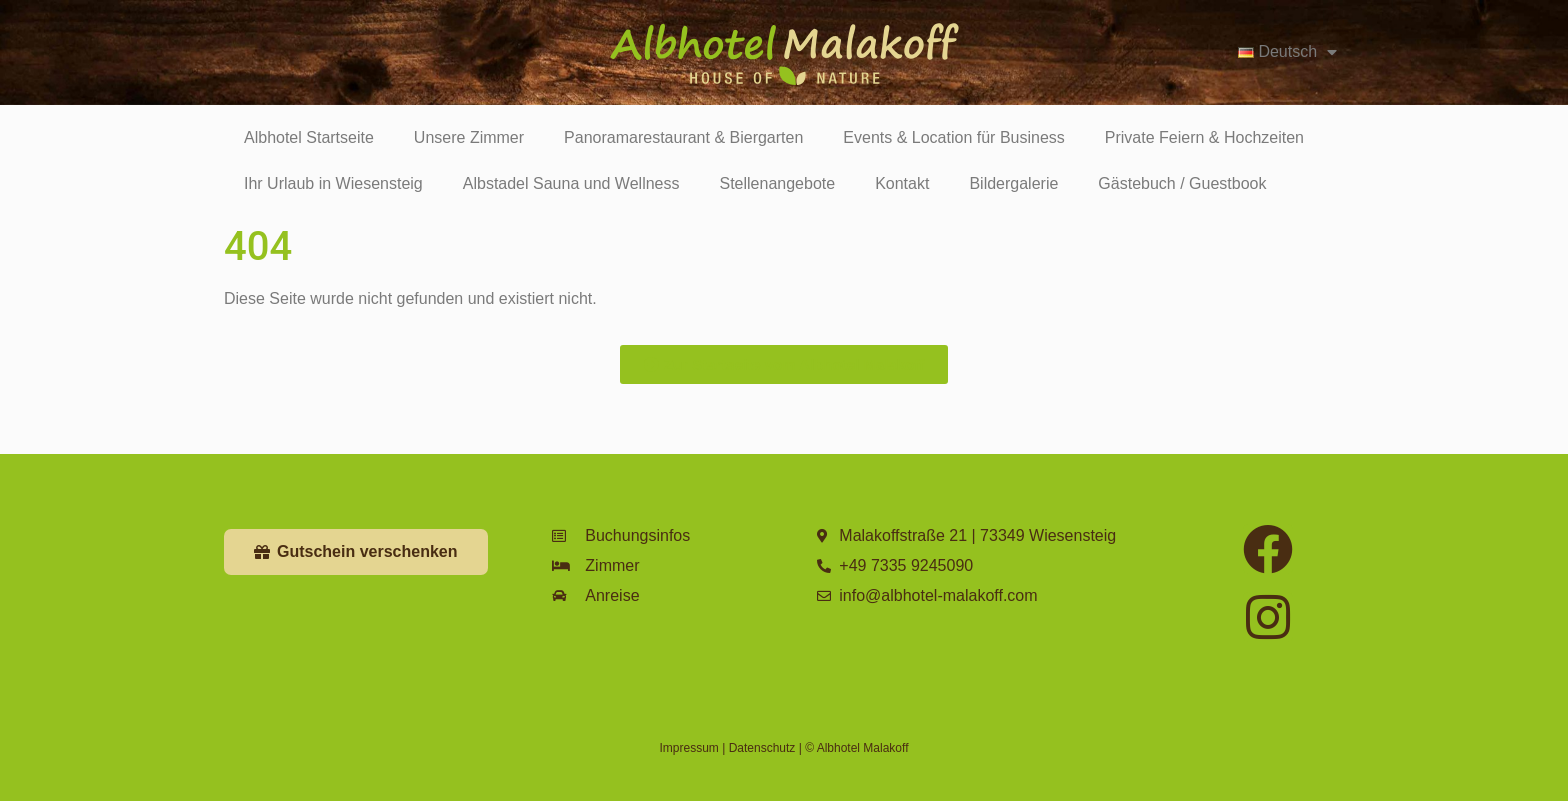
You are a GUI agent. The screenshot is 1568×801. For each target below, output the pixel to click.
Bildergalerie (1013, 183)
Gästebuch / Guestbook (1182, 183)
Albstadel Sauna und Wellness (571, 183)
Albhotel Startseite (309, 137)
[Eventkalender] (339, 40)
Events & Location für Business (953, 137)
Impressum (689, 748)
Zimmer (245, 78)
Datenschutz (762, 748)
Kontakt (902, 183)
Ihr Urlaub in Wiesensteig (333, 183)
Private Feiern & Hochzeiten (1204, 137)
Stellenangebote (777, 183)
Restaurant (156, 78)
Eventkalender (356, 78)
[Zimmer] (245, 40)
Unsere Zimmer (469, 137)
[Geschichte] (57, 40)
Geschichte (63, 78)
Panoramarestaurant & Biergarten (683, 137)
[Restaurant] (151, 40)
